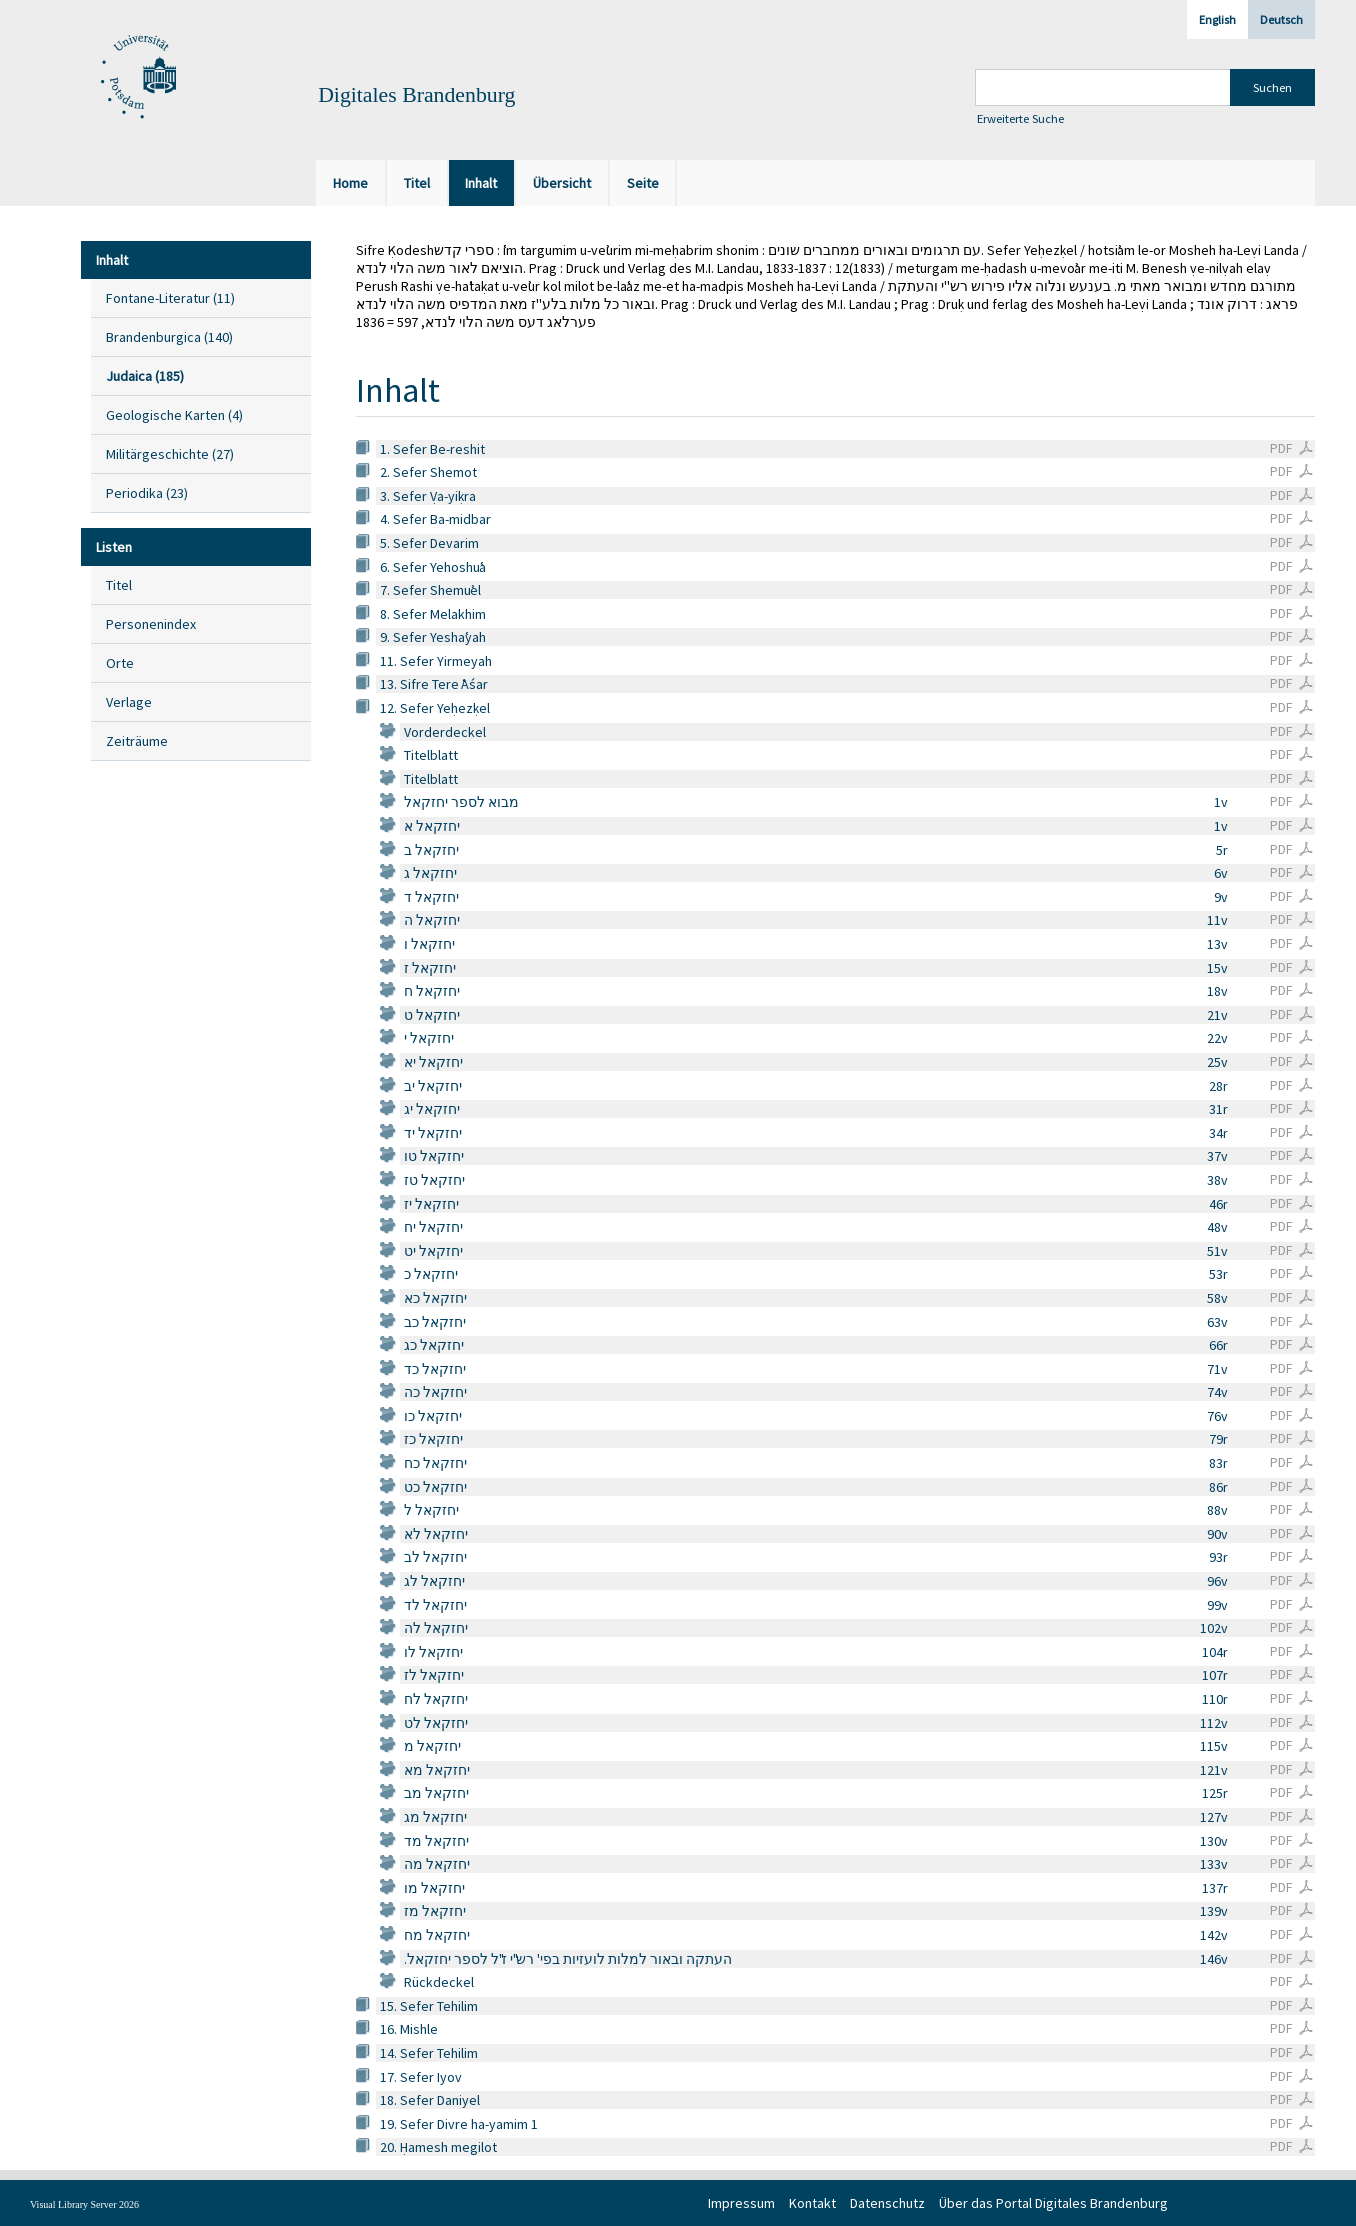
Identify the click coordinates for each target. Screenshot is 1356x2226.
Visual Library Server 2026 (84, 2204)
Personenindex (151, 624)
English (1217, 19)
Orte (120, 663)
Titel (119, 585)
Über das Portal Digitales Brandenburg (1053, 2203)
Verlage (129, 702)
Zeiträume (137, 741)
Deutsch (1281, 19)
